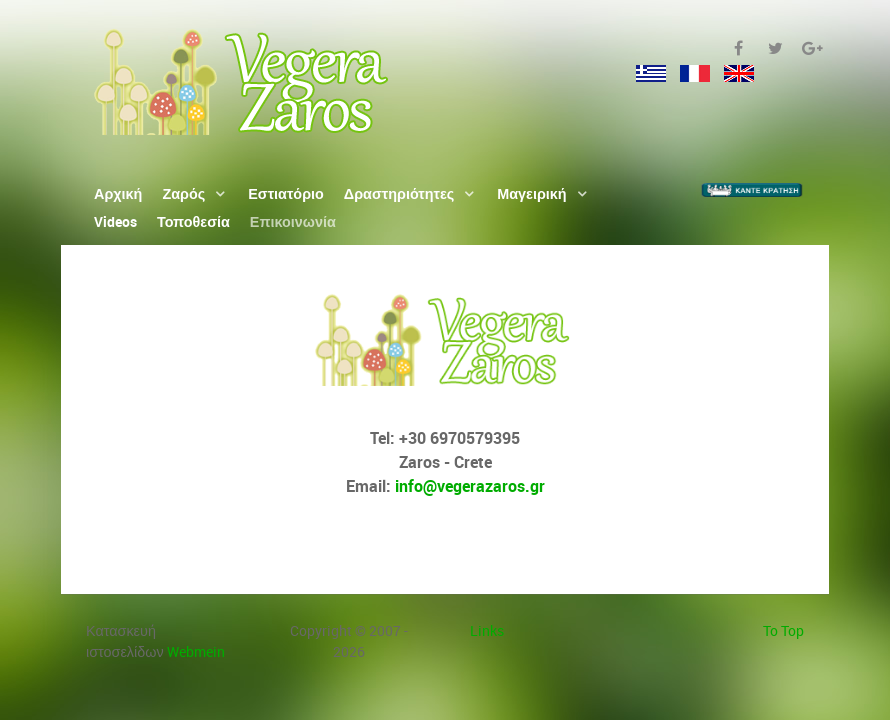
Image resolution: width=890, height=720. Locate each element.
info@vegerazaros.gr (470, 486)
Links (487, 630)
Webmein (196, 651)
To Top (783, 630)
